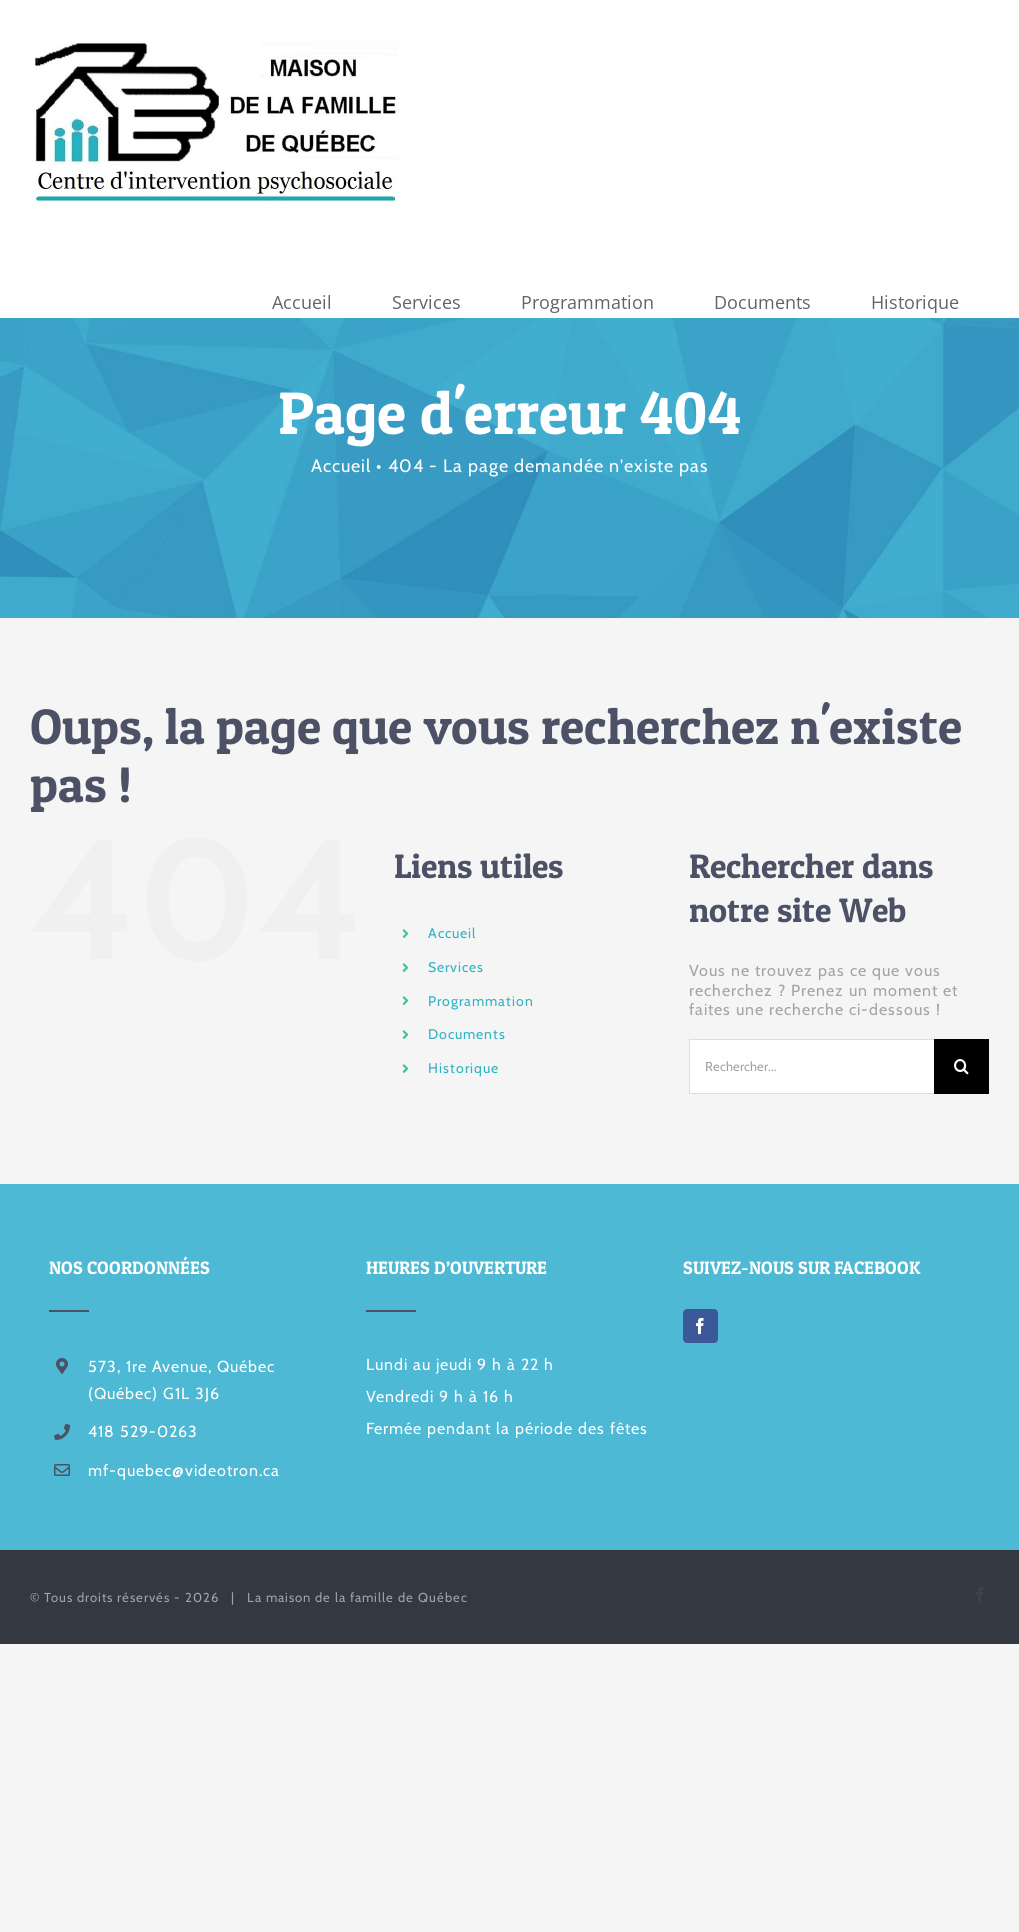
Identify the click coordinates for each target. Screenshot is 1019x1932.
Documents (467, 1034)
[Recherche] (961, 1066)
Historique (463, 1068)
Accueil (452, 933)
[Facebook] (700, 1326)
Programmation (481, 1001)
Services (456, 967)
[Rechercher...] (811, 1066)
